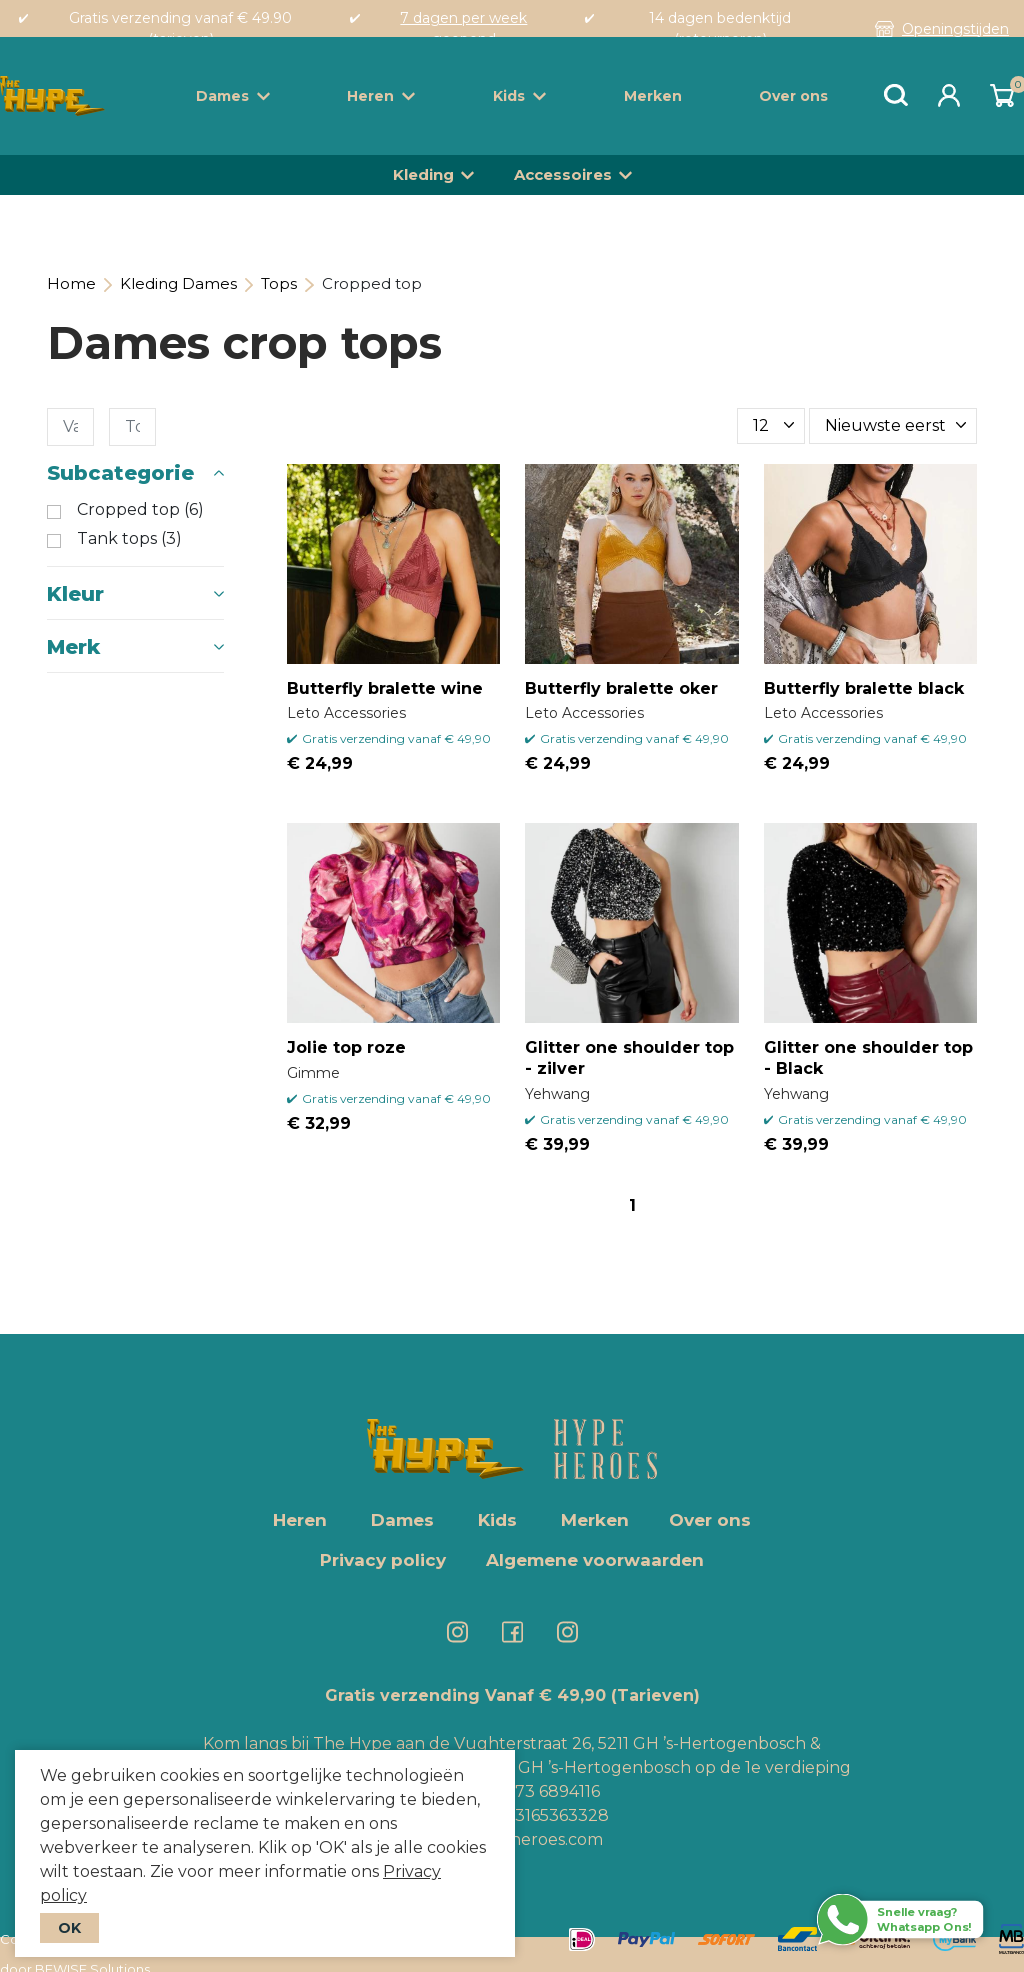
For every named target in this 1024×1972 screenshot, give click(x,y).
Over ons (793, 96)
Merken (653, 96)
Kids (519, 96)
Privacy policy (383, 1560)
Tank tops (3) (129, 539)
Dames (233, 96)
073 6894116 (552, 1791)
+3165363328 (555, 1815)
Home (71, 283)
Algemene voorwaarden (595, 1560)
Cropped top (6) (140, 510)
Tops (279, 283)
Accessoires (563, 174)
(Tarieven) (655, 1695)
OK (69, 1928)
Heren (381, 96)
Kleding (423, 174)
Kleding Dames (178, 283)
